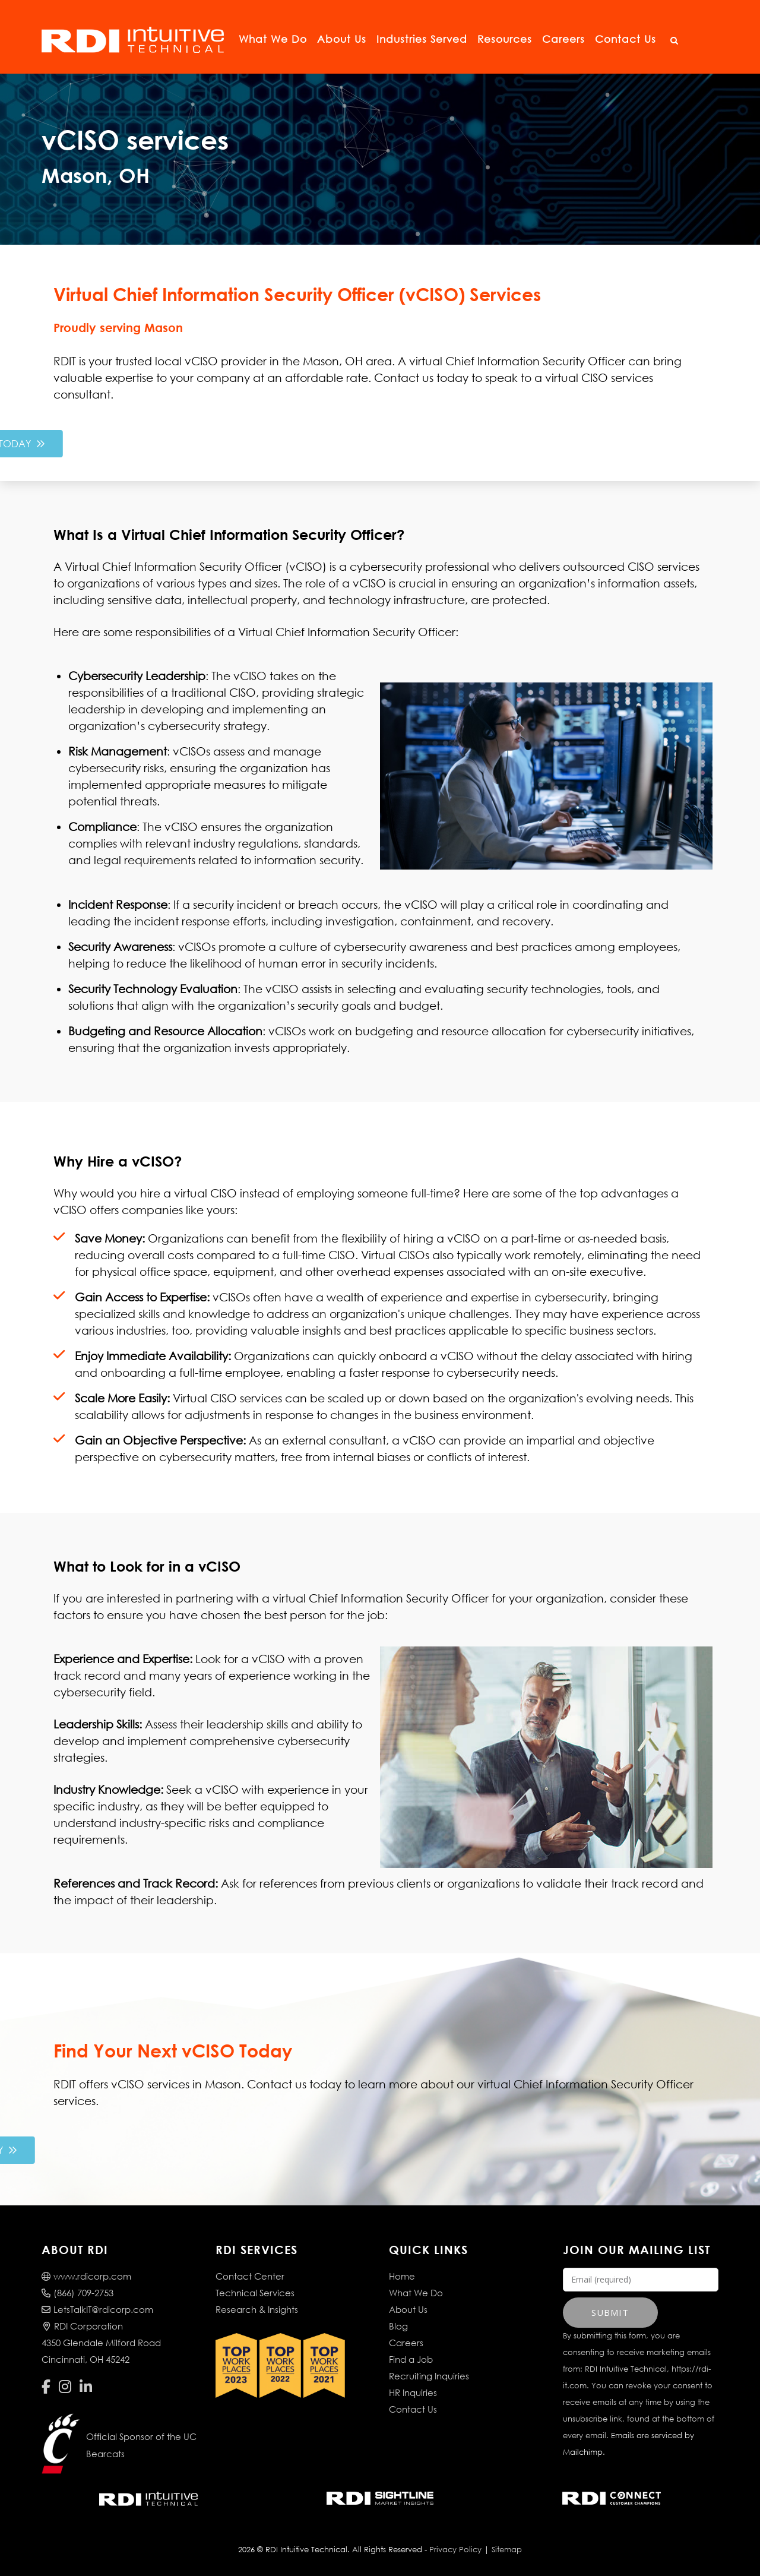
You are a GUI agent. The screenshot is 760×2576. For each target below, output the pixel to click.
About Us (341, 39)
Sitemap (507, 2550)
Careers (563, 39)
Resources (504, 39)
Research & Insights (257, 2309)
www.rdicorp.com (86, 2276)
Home (402, 2276)
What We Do (273, 39)
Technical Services (255, 2293)
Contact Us (625, 39)
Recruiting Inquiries (429, 2376)
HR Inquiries (413, 2392)
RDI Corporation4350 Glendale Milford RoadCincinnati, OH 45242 (101, 2342)
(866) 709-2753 (77, 2293)
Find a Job (411, 2359)
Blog (398, 2326)
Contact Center (250, 2276)
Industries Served (421, 39)
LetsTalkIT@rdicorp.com (97, 2309)
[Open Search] (673, 41)
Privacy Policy (455, 2550)
